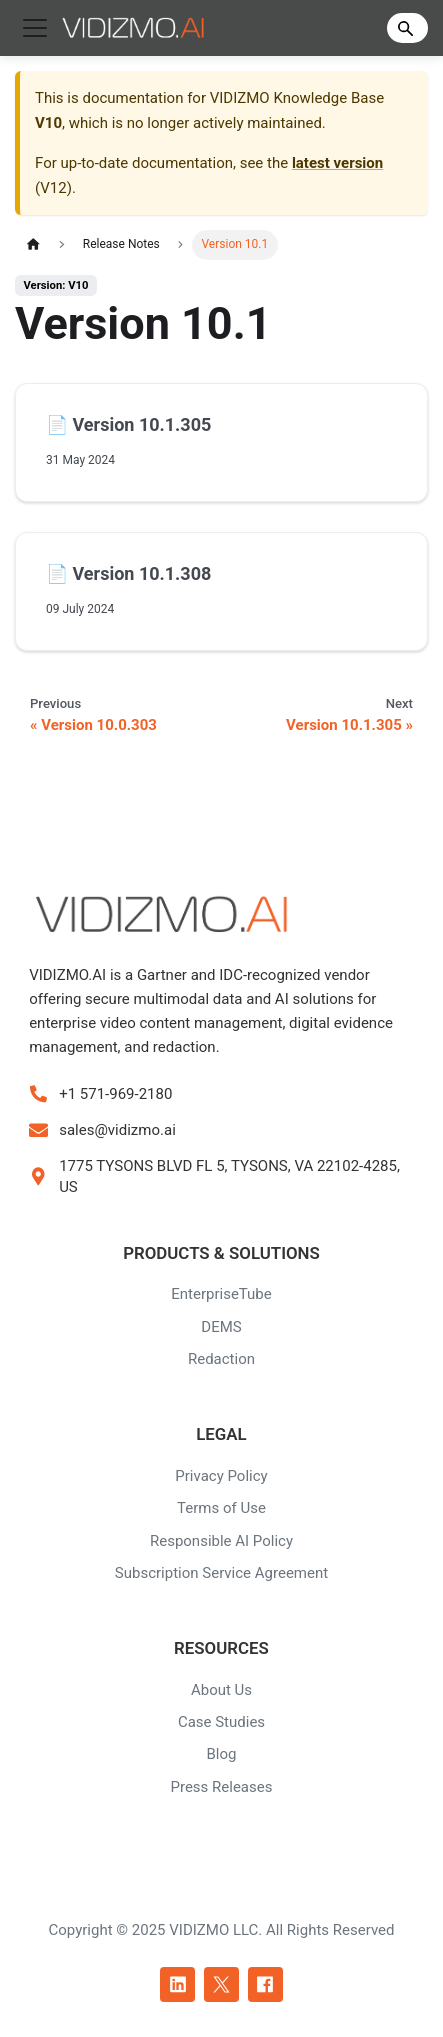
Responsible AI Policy (221, 1541)
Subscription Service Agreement (221, 1573)
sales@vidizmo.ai (117, 1130)
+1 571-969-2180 (115, 1094)
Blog (222, 1754)
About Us (221, 1690)
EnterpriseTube (221, 1294)
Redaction (221, 1359)
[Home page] (33, 244)
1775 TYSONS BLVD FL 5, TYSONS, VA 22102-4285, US (229, 1176)
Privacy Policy (221, 1476)
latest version (337, 163)
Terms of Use (221, 1508)
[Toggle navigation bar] (35, 28)
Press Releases (222, 1787)
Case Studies (221, 1722)
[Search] (407, 28)
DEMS (221, 1327)
